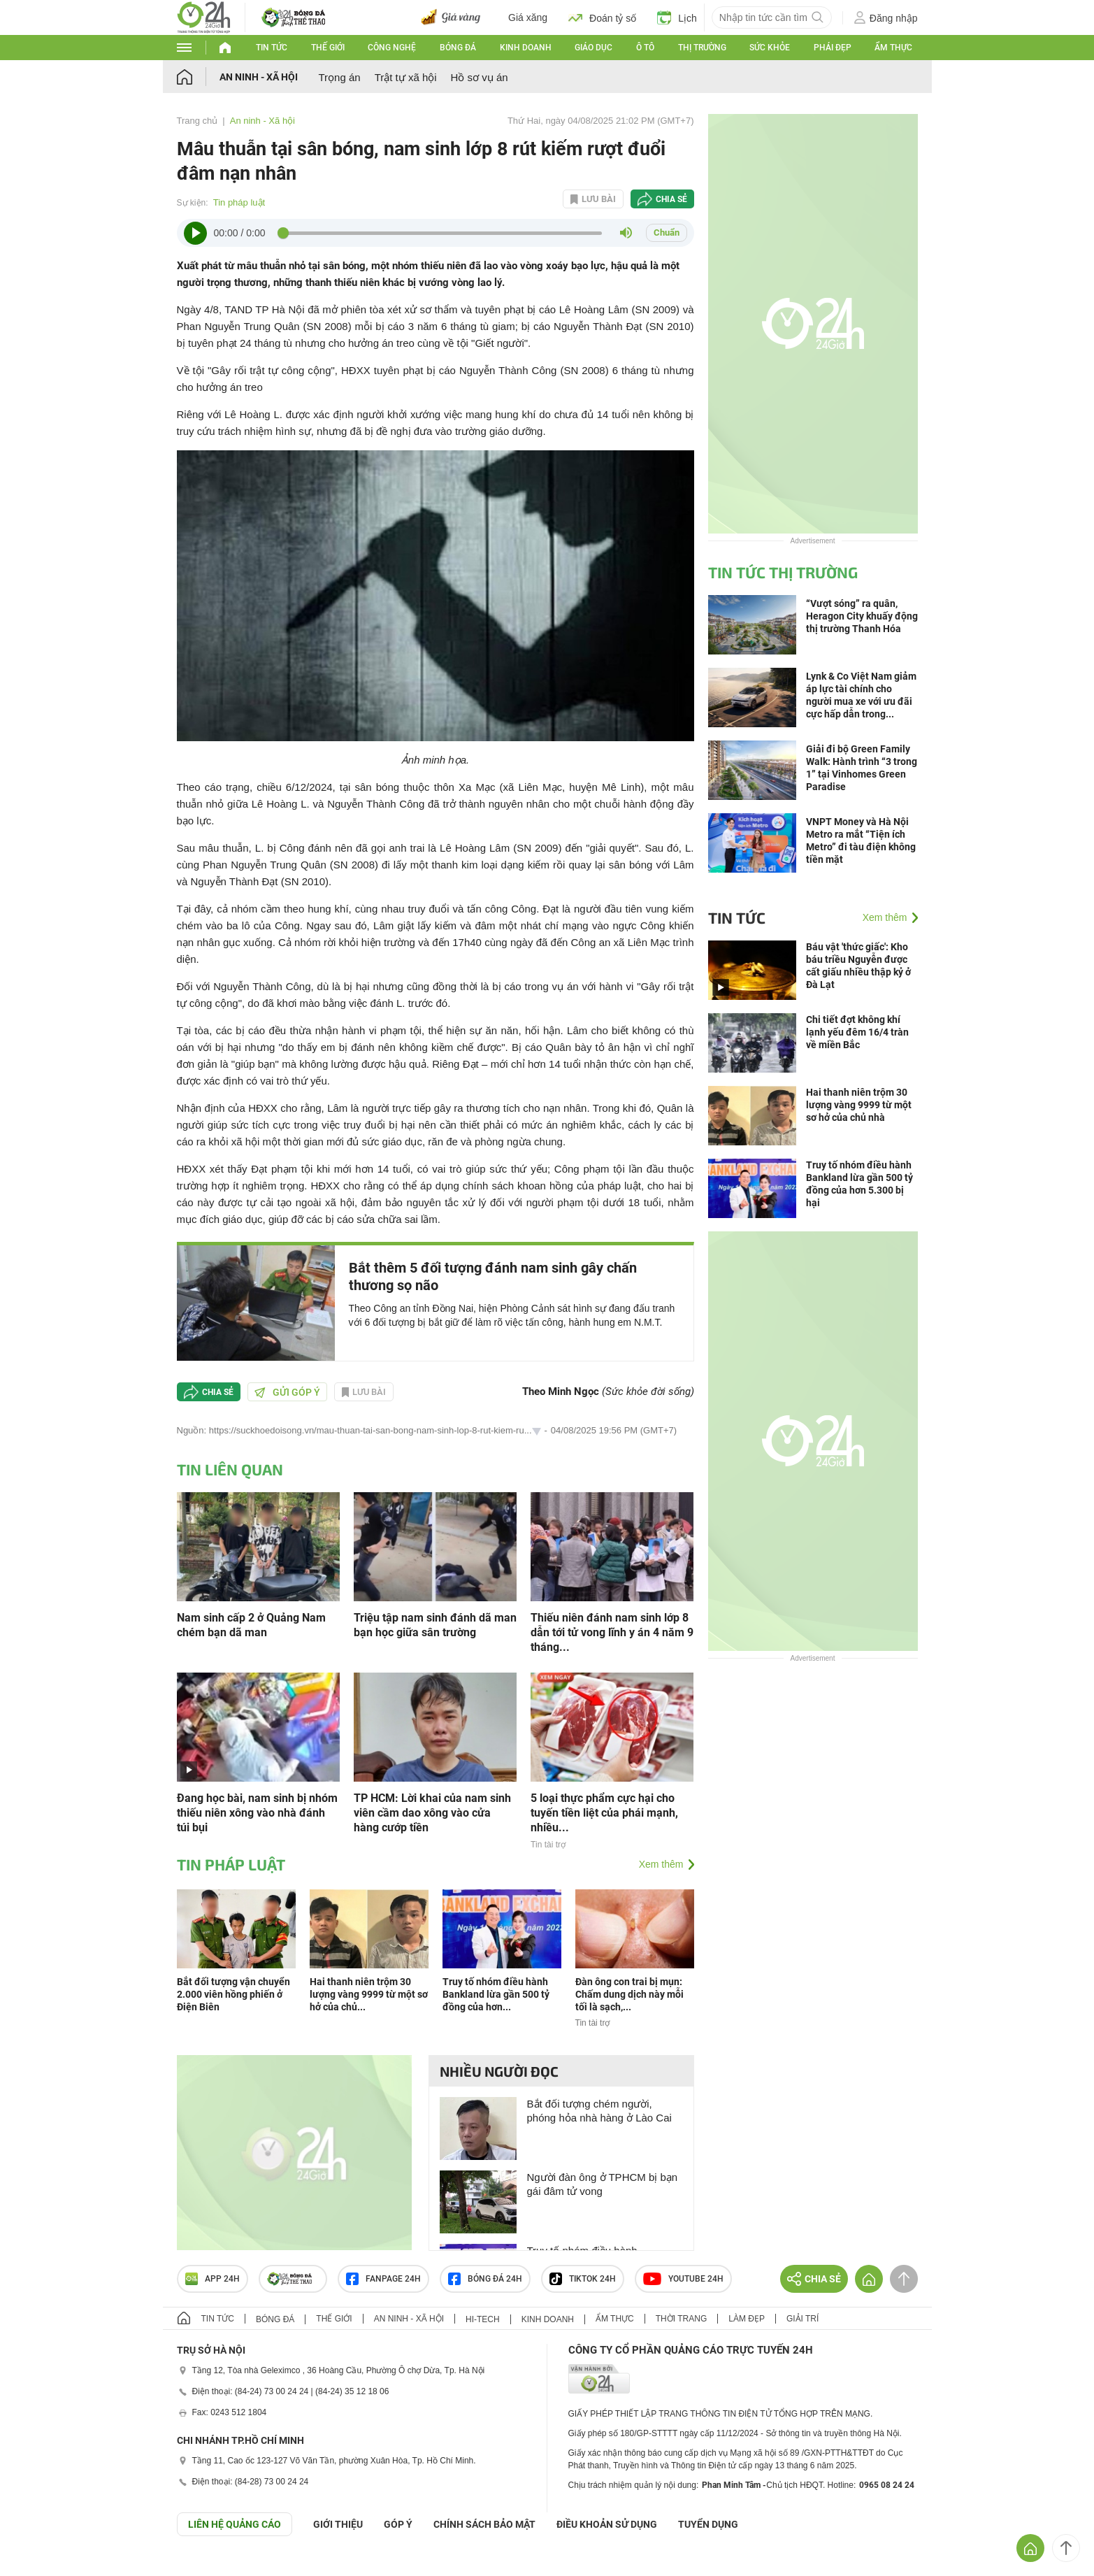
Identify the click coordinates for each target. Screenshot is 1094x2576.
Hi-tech (483, 2319)
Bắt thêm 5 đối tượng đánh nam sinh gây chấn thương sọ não (493, 1276)
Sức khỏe (769, 47)
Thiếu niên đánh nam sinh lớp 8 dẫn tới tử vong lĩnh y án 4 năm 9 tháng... (612, 1632)
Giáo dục (593, 47)
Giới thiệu (338, 2524)
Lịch (677, 17)
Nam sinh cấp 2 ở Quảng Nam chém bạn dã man (251, 1625)
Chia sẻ (671, 199)
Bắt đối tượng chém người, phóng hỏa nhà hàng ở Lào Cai (599, 2111)
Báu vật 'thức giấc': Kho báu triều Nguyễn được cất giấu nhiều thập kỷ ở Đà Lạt (858, 965)
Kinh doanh (526, 47)
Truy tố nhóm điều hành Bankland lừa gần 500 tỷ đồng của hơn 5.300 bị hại (859, 1183)
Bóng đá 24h (485, 2279)
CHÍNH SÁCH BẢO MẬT (484, 2524)
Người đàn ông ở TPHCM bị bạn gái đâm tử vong (602, 2184)
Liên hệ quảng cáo (234, 2524)
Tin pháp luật (239, 202)
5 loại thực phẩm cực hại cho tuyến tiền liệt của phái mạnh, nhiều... (604, 1812)
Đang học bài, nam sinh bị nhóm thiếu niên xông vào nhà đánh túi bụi (257, 1812)
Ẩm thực (893, 47)
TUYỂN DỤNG (708, 2524)
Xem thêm (661, 1864)
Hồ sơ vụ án (479, 77)
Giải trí (802, 2319)
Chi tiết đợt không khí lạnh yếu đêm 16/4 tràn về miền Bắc (857, 1032)
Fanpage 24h (383, 2279)
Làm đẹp (746, 2319)
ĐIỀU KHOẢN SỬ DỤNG (606, 2524)
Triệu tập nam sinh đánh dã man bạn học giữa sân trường (435, 1625)
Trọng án (340, 77)
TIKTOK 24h (582, 2279)
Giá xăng (527, 17)
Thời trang (681, 2319)
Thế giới (328, 47)
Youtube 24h (683, 2279)
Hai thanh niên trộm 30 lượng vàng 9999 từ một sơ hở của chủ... (369, 1994)
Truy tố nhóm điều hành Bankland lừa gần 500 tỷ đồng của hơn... (495, 1994)
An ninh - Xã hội (258, 77)
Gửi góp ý (287, 1392)
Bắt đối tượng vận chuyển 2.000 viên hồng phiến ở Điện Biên (233, 1994)
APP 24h (212, 2279)
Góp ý (398, 2524)
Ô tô (645, 47)
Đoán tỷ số (602, 17)
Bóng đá (458, 47)
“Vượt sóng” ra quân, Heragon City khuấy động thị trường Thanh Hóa (862, 616)
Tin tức (271, 47)
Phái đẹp (832, 47)
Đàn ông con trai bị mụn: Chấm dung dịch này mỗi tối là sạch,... (629, 1994)
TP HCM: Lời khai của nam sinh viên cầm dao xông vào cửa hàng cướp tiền (432, 1812)
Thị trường (702, 47)
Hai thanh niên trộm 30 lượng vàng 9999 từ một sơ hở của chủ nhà (859, 1105)
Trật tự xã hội (406, 77)
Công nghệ (392, 47)
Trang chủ (197, 120)
